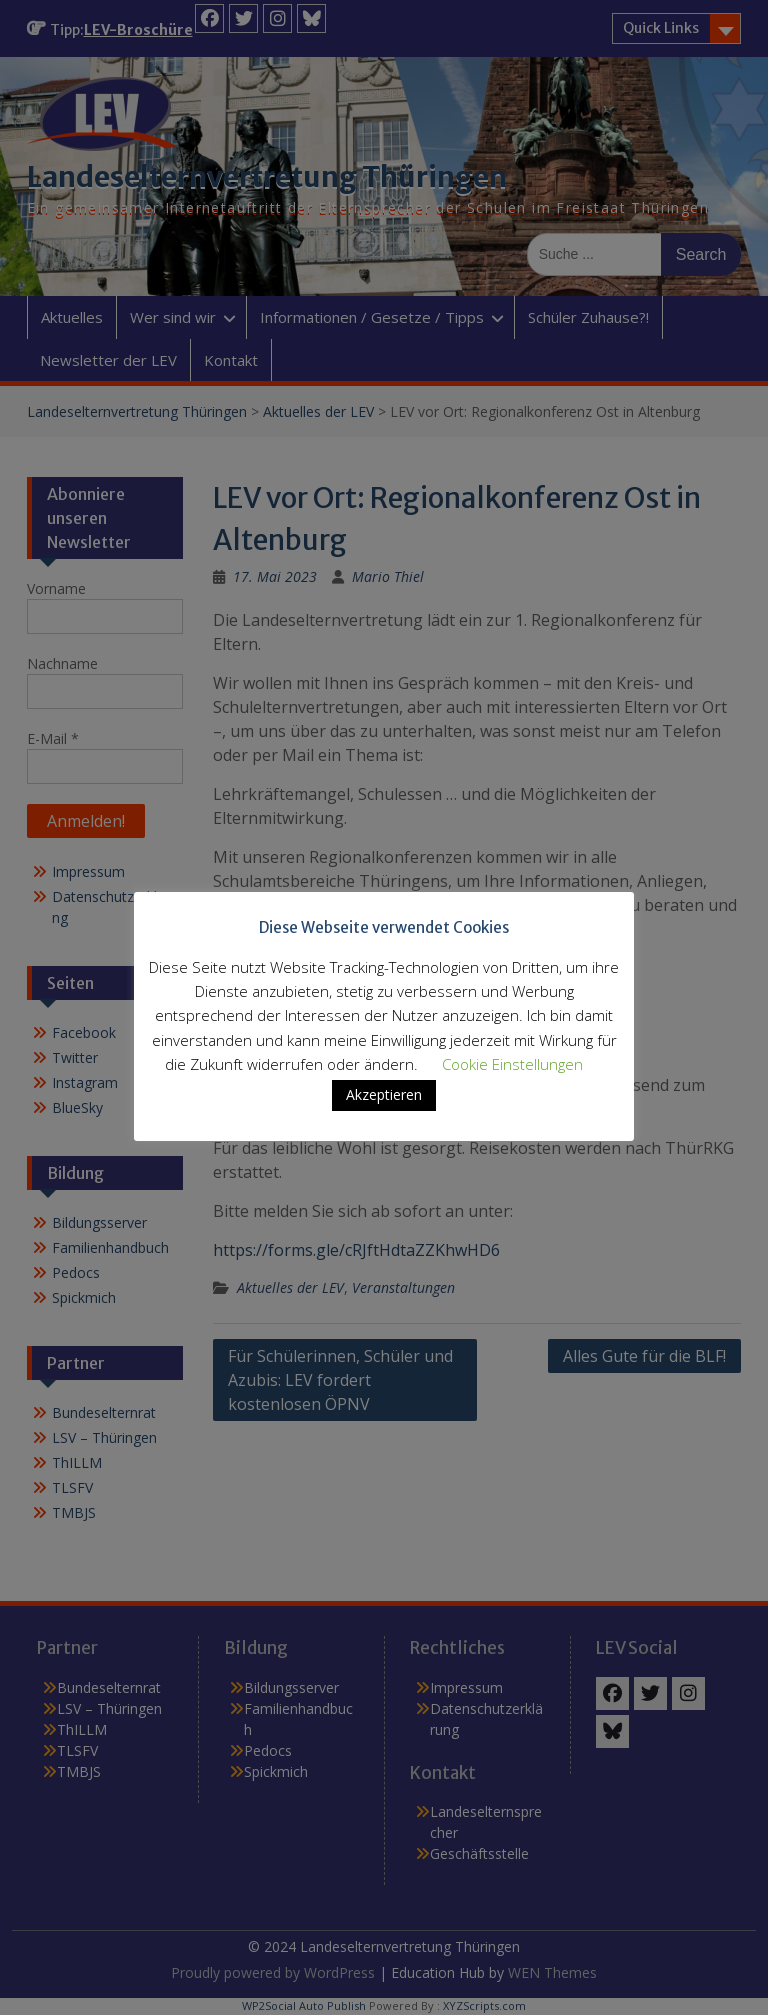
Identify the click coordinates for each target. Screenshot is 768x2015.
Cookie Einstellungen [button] (512, 1064)
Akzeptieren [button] (384, 1094)
